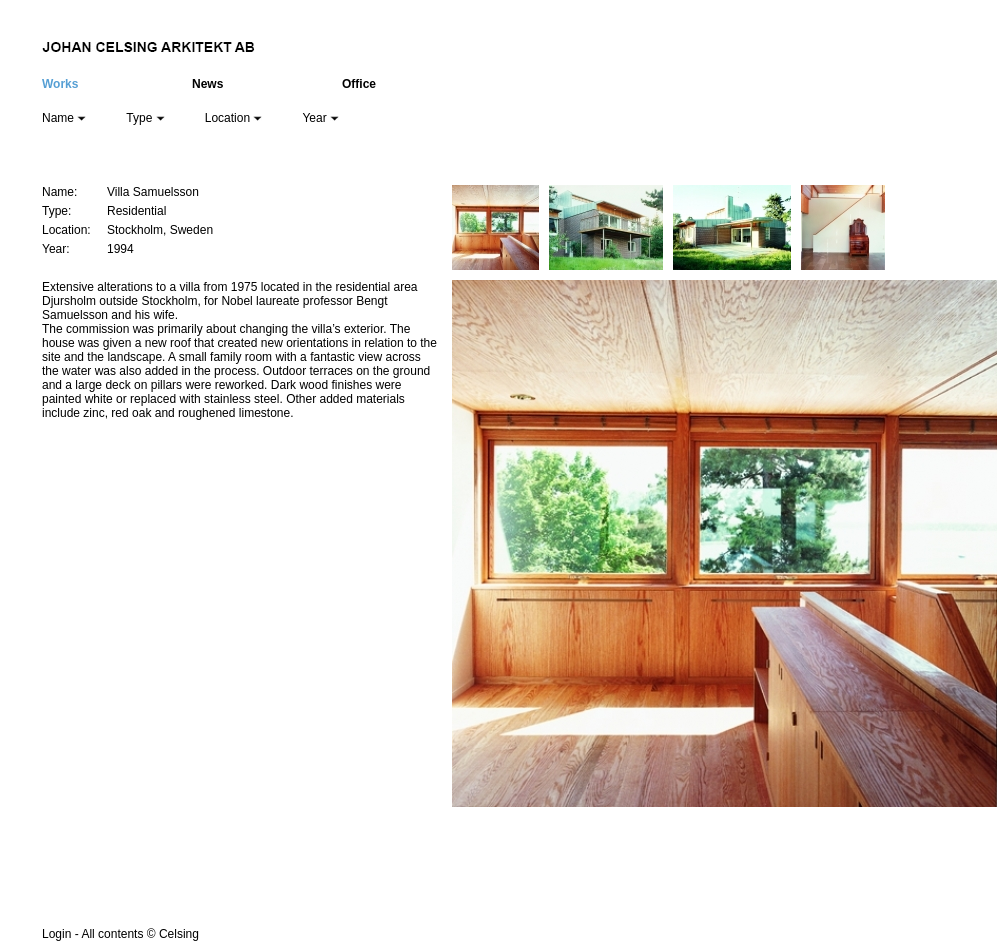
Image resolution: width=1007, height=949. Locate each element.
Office (359, 84)
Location (234, 118)
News (207, 84)
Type (145, 118)
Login (56, 934)
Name (64, 118)
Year (320, 118)
